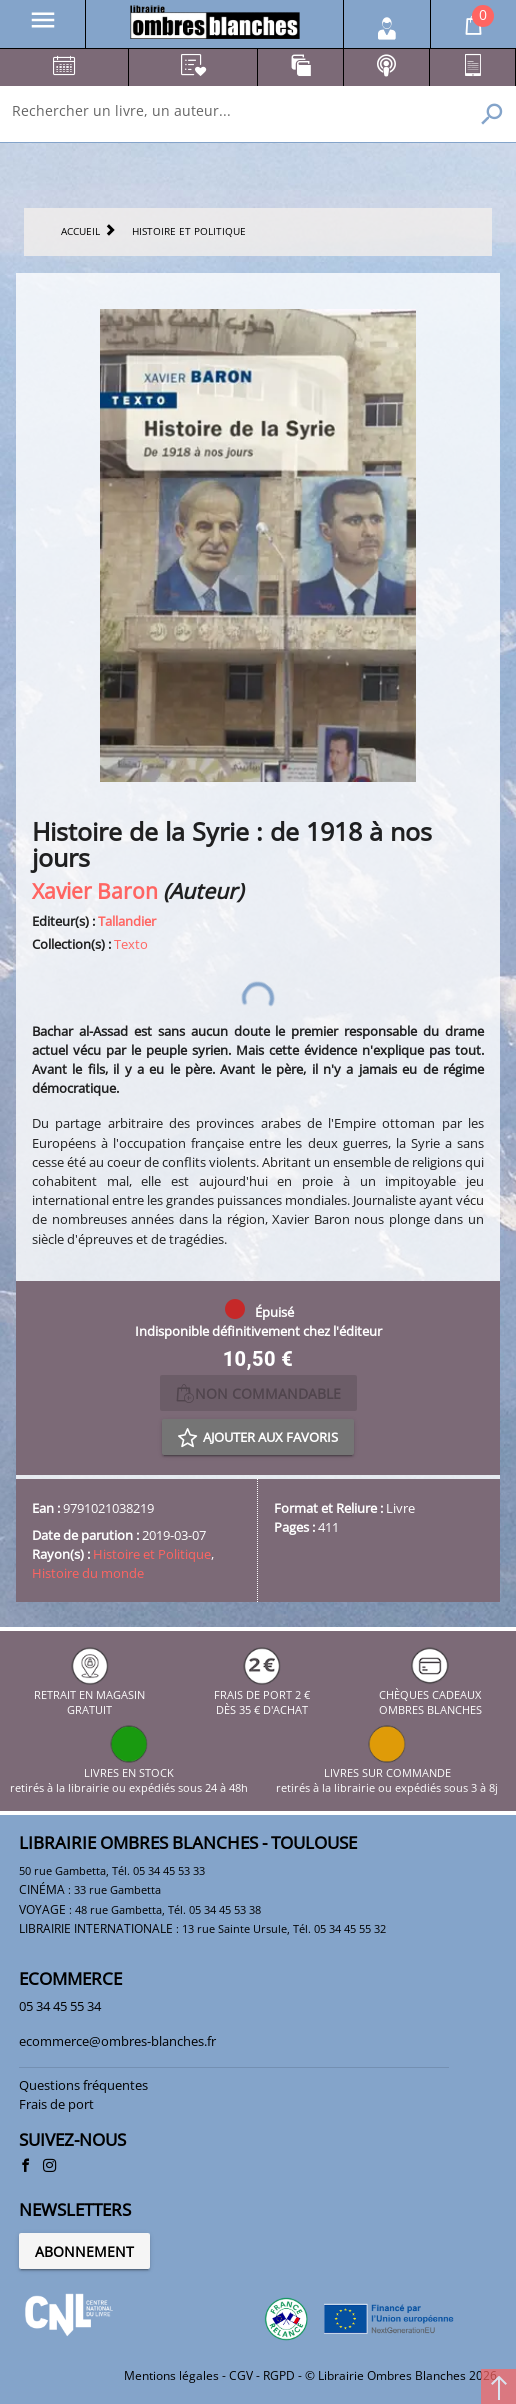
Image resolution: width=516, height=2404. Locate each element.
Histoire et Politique (152, 1554)
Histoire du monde (88, 1573)
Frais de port (56, 2104)
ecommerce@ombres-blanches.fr (117, 2041)
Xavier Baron (95, 890)
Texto (131, 944)
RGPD (279, 2375)
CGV (241, 2375)
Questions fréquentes (83, 2085)
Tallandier (127, 921)
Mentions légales (171, 2375)
